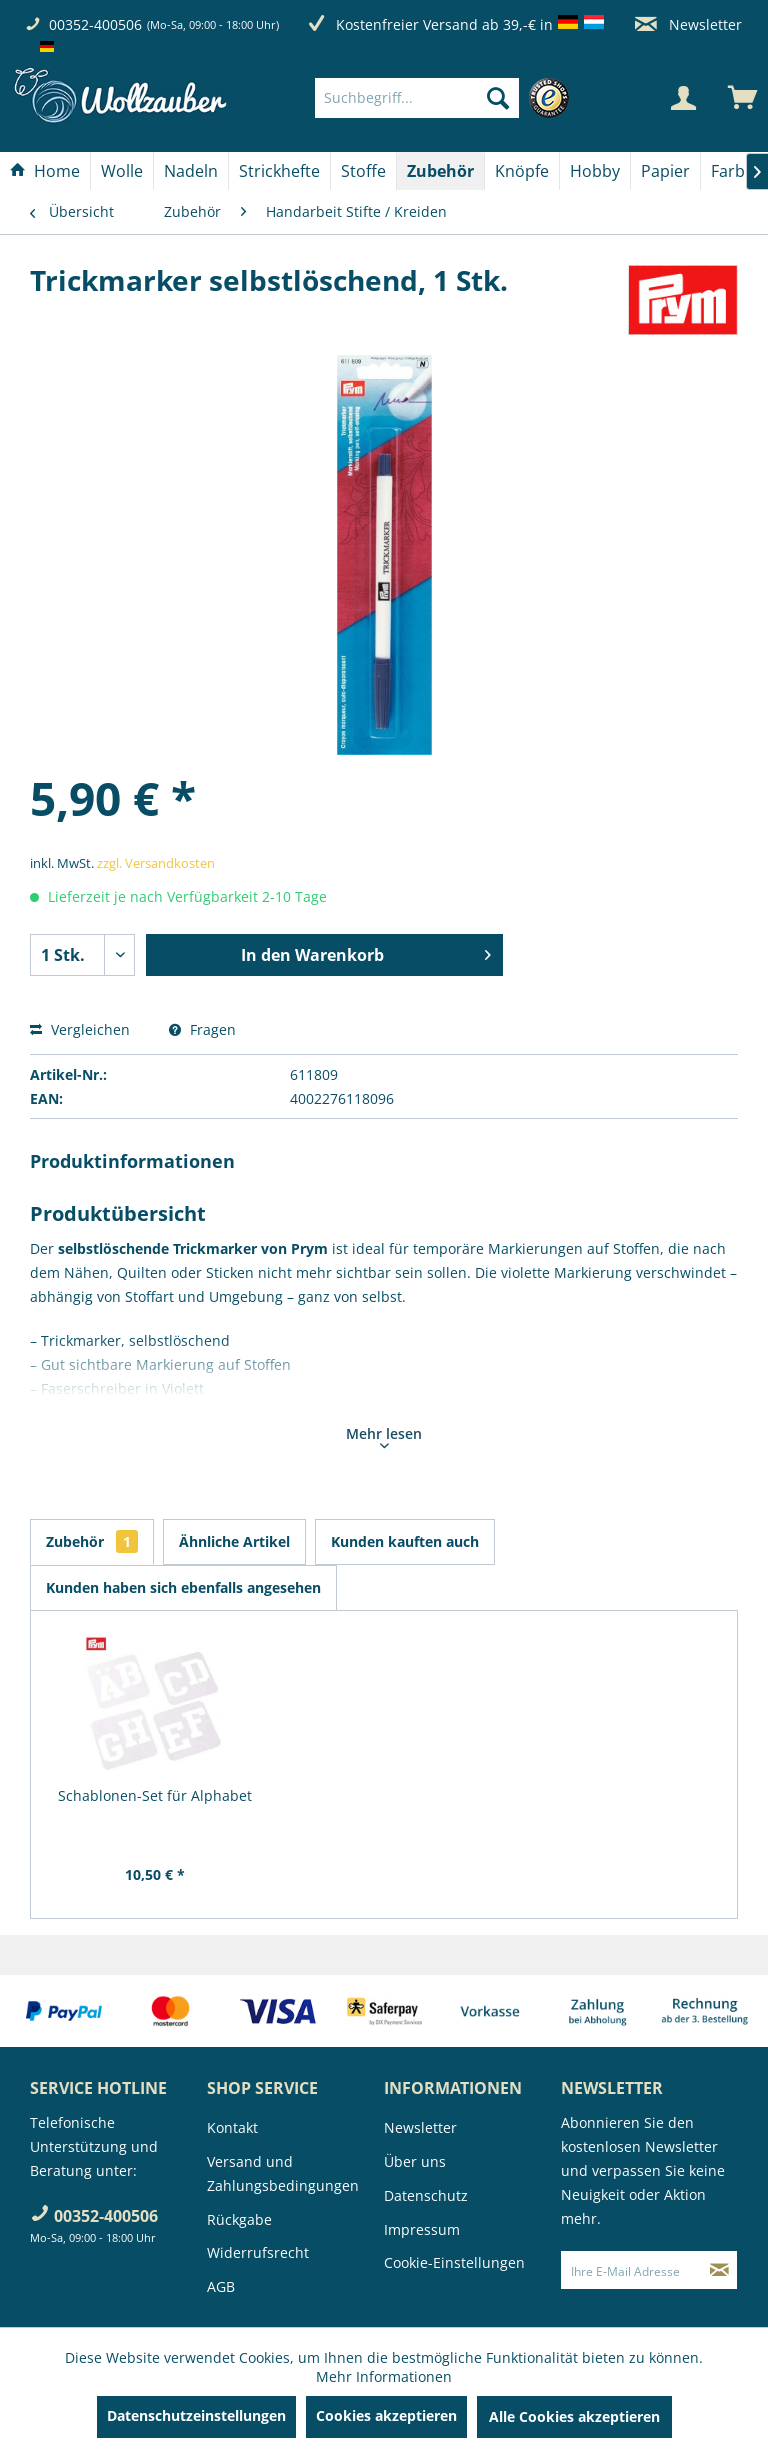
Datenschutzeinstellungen (196, 2415)
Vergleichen (80, 1029)
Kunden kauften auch (405, 1541)
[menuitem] (447, 98)
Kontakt (232, 2127)
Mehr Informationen (384, 2376)
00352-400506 (95, 24)
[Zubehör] (440, 171)
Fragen (202, 1029)
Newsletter (688, 24)
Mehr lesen (384, 1436)
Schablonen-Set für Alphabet (155, 1795)
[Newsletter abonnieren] (719, 2270)
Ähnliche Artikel (234, 1541)
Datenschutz (426, 2195)
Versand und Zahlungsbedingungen (283, 2173)
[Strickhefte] (279, 171)
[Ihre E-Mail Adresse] (632, 2270)
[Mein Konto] (683, 98)
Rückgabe (239, 2219)
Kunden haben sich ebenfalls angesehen (183, 1587)
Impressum (422, 2229)
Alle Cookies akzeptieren (574, 2416)
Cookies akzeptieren (386, 2415)
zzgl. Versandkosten (156, 863)
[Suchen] (498, 98)
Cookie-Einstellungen (454, 2262)
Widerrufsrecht (258, 2252)
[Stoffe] (363, 171)
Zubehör (92, 1541)
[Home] (45, 171)
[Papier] (665, 171)
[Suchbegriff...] (417, 98)
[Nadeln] (191, 171)
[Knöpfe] (522, 171)
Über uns (415, 2161)
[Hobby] (595, 171)
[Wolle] (122, 171)
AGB (221, 2286)
